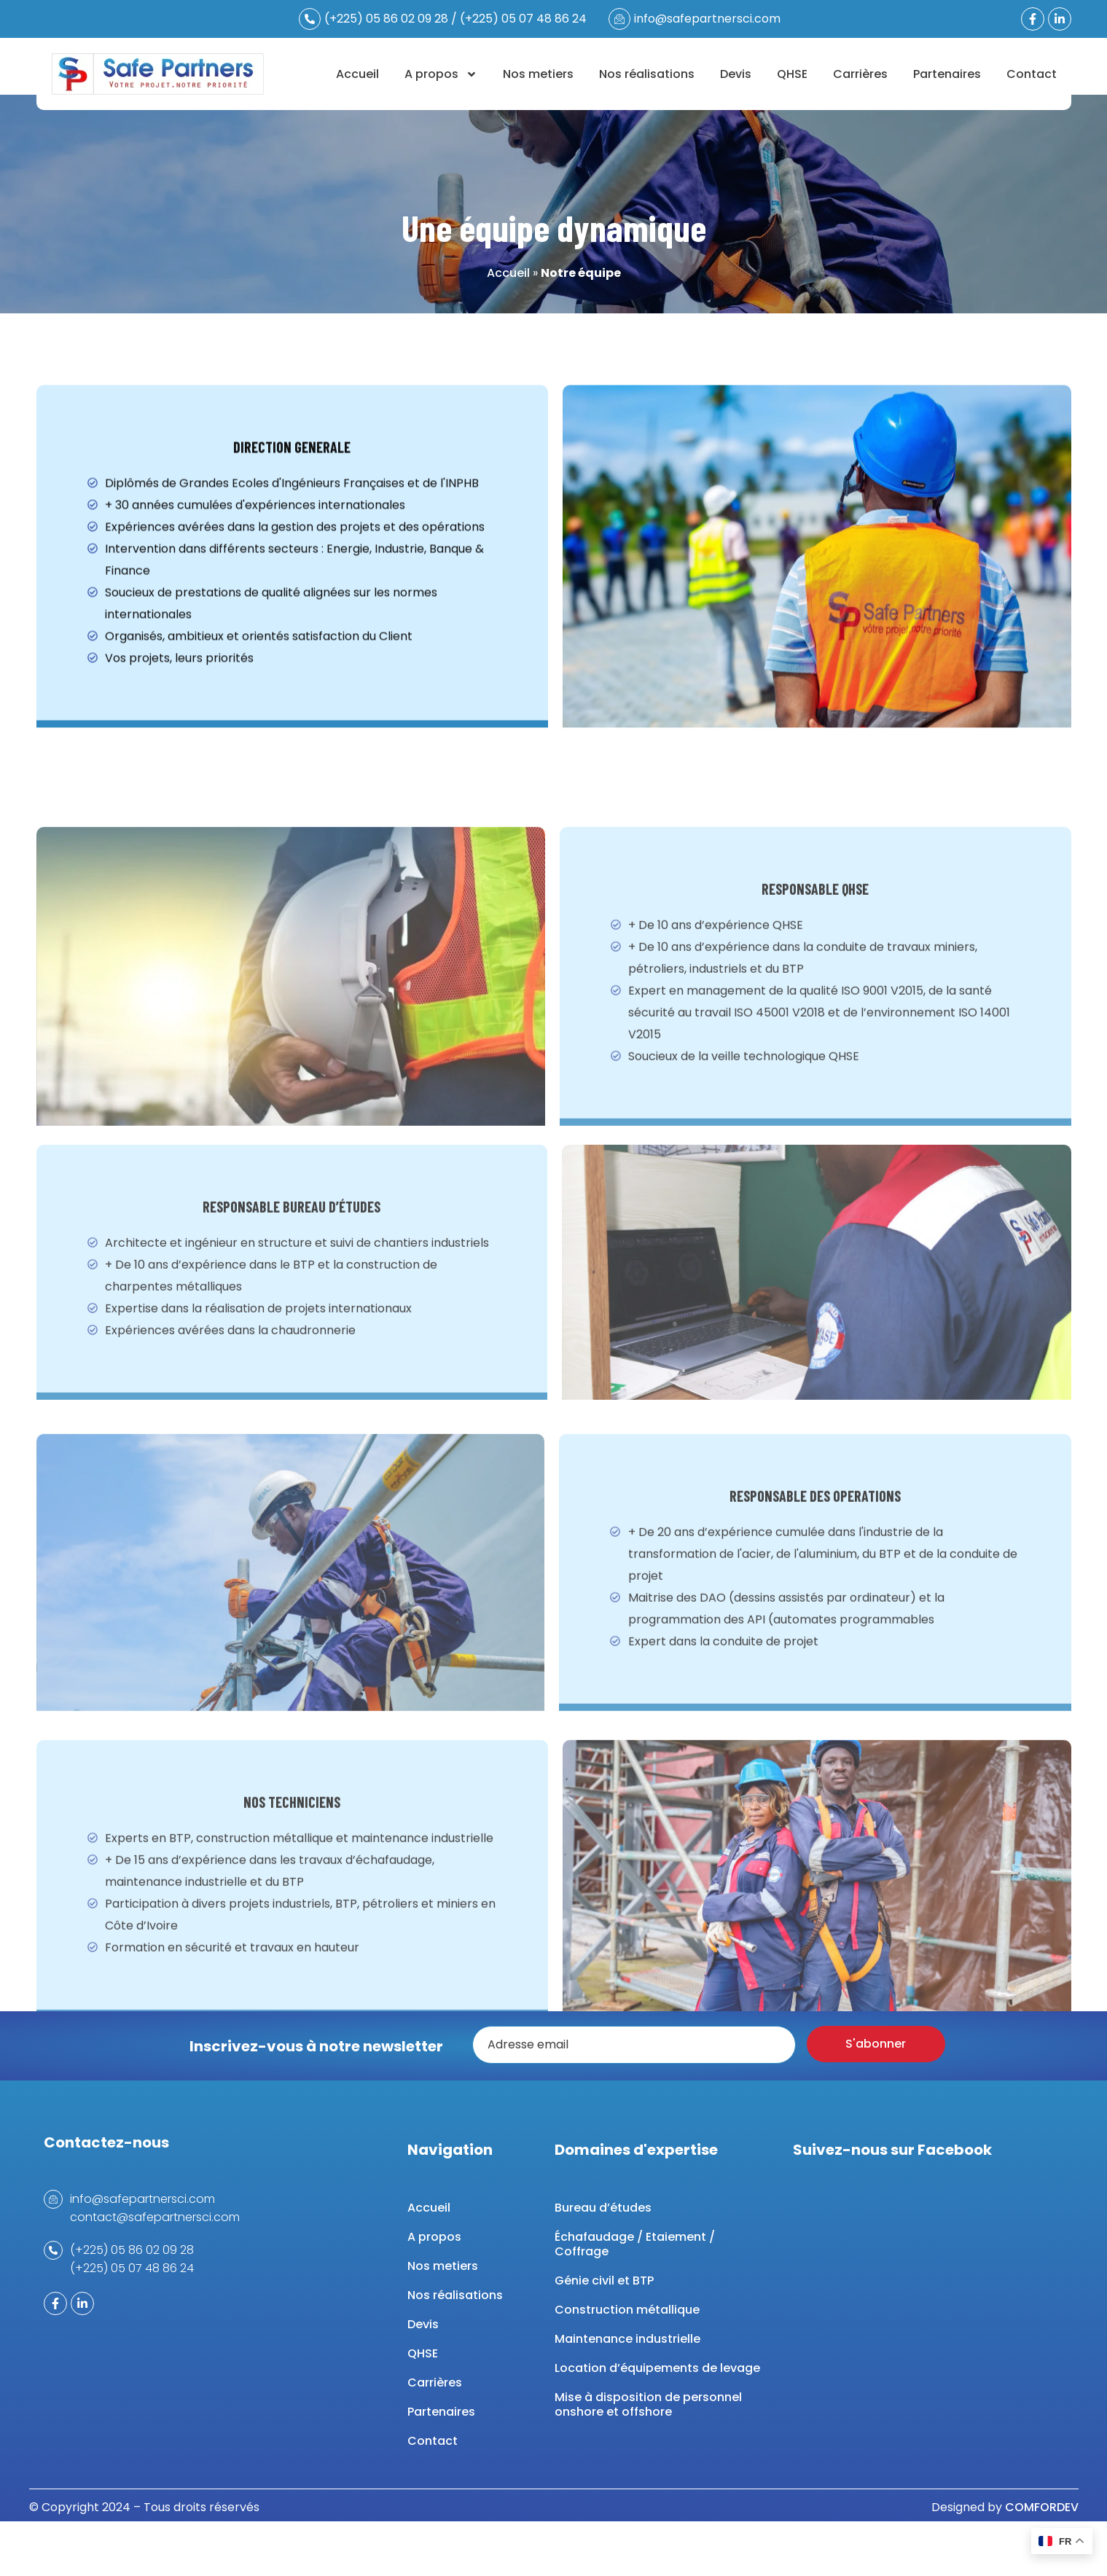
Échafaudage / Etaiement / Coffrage (635, 2244)
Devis (735, 74)
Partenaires (947, 74)
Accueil (357, 74)
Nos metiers (538, 74)
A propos (440, 74)
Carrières (860, 74)
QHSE (792, 74)
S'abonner (875, 2043)
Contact (1031, 74)
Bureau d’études (603, 2207)
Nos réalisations (647, 74)
